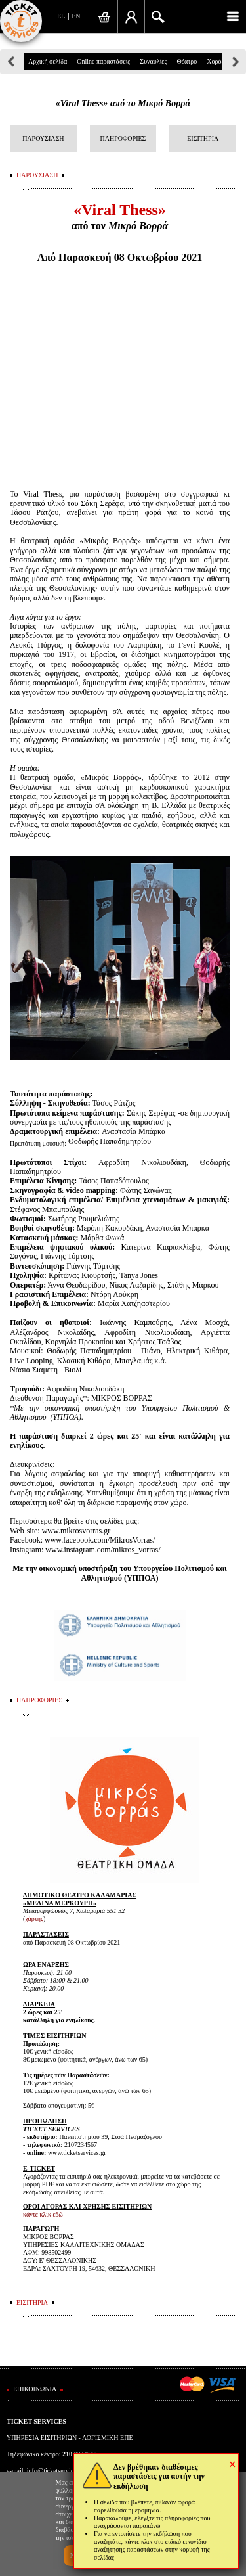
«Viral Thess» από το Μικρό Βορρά (123, 103)
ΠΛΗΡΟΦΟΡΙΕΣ (123, 138)
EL (61, 16)
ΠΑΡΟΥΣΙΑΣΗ (43, 138)
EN (76, 16)
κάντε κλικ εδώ (43, 2214)
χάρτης (34, 1918)
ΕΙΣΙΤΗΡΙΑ (202, 138)
